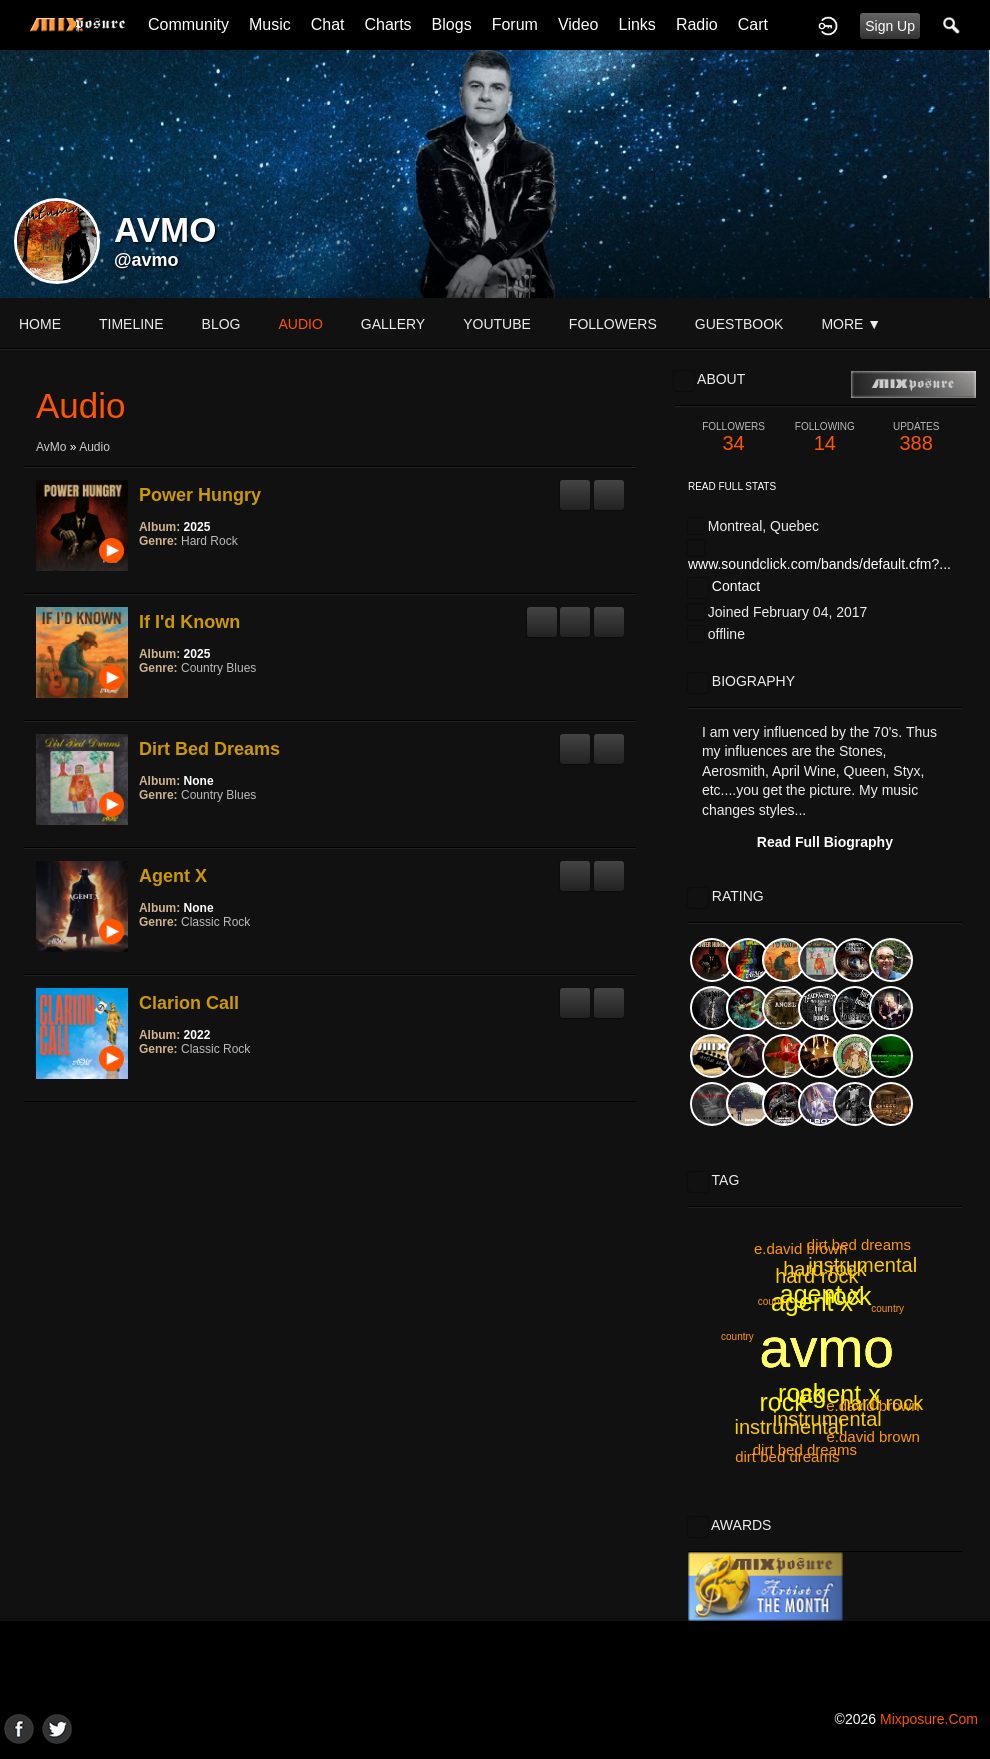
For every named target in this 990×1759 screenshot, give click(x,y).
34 (733, 437)
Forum (515, 24)
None (199, 781)
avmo (826, 1348)
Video (578, 24)
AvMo (51, 447)
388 (916, 437)
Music (270, 24)
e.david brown (800, 1248)
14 (824, 437)
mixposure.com (929, 1719)
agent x (812, 1302)
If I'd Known (189, 622)
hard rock (824, 1269)
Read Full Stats (732, 486)
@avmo (146, 260)
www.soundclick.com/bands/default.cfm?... (819, 564)
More (851, 324)
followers (613, 324)
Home (40, 324)
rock (847, 1296)
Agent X (173, 876)
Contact (736, 586)
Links (637, 24)
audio (300, 324)
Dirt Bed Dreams (209, 749)
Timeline (131, 324)
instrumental (827, 1419)
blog (221, 324)
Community (188, 24)
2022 (197, 1035)
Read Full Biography (825, 842)
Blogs (452, 24)
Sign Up (890, 26)
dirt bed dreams (787, 1456)
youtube (497, 324)
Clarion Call (189, 1003)
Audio (94, 447)
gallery (393, 324)
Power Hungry (200, 495)
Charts (387, 24)
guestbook (739, 324)
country (737, 1336)
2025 (197, 527)
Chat (328, 24)
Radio (697, 24)
